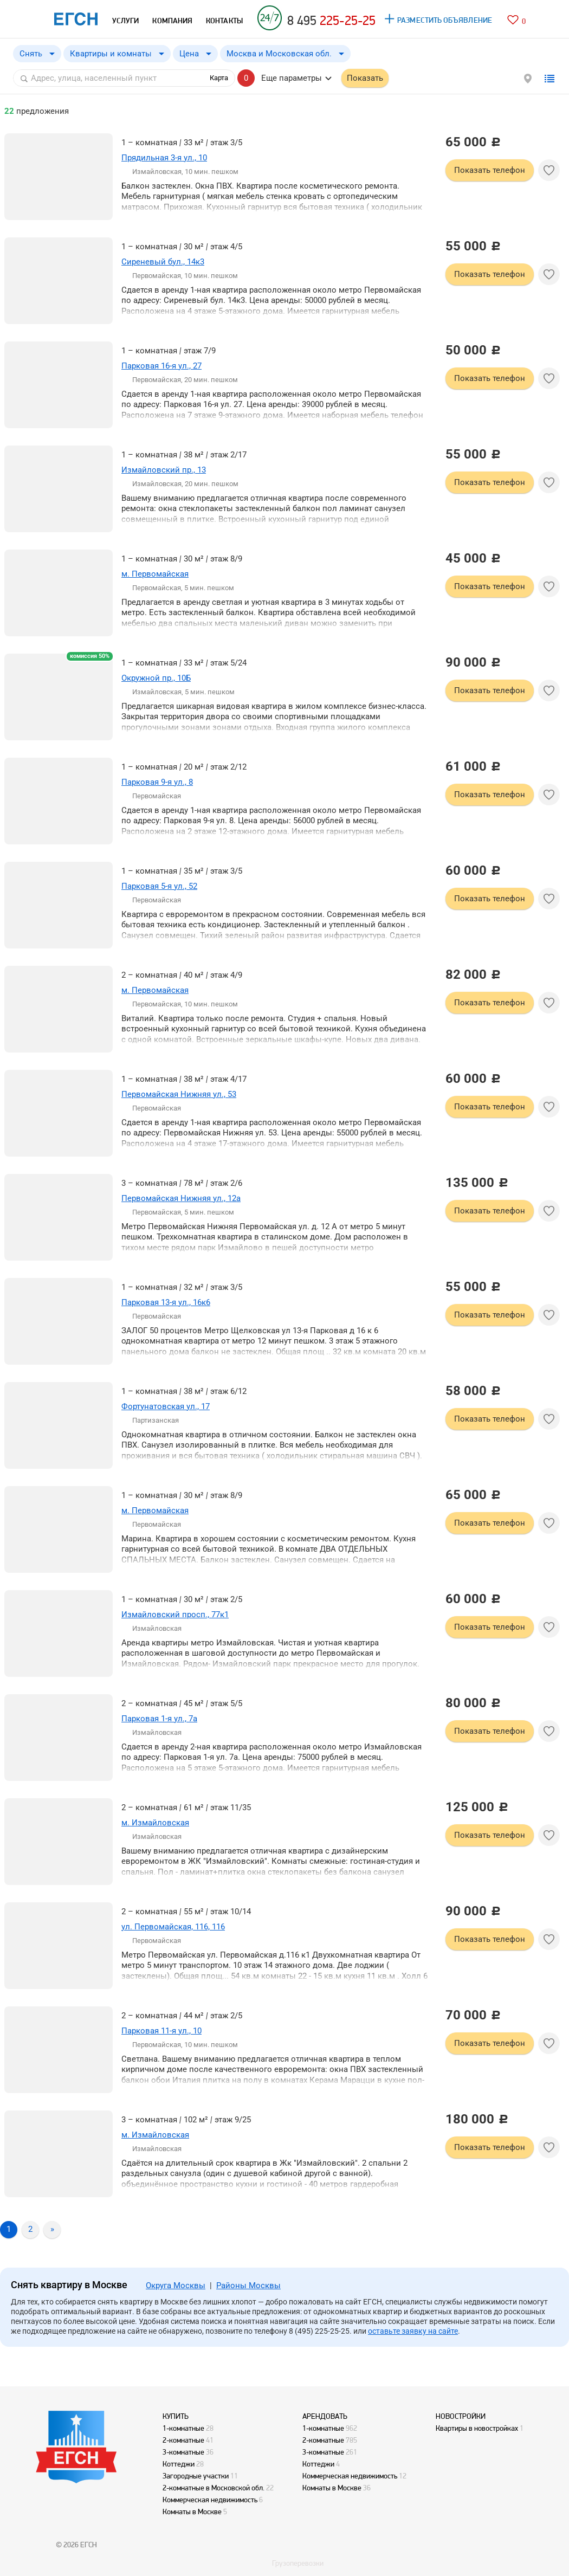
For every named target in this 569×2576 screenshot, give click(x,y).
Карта (219, 78)
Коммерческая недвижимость (210, 2499)
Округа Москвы (175, 2285)
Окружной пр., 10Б (156, 678)
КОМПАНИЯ (172, 20)
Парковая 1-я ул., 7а (159, 1718)
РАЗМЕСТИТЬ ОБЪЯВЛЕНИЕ (444, 20)
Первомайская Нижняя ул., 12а (181, 1198)
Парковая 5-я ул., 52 (159, 886)
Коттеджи (179, 2463)
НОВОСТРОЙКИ (461, 2416)
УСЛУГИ (125, 20)
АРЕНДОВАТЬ (324, 2416)
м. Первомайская (155, 574)
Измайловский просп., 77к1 (175, 1614)
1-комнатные (183, 2428)
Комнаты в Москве (192, 2511)
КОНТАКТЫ (224, 20)
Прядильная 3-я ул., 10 (164, 158)
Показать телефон (489, 170)
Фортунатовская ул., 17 (165, 1406)
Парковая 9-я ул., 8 (157, 782)
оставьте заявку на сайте (413, 2331)
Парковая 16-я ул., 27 (161, 366)
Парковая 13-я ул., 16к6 (165, 1302)
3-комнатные (183, 2452)
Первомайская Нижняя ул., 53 (178, 1094)
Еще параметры (291, 78)
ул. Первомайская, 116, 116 (173, 1927)
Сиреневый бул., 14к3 (162, 262)
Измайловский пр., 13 (163, 470)
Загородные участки (196, 2475)
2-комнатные (183, 2440)
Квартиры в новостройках (477, 2428)
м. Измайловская (155, 1823)
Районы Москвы (248, 2285)
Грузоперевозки (298, 2563)
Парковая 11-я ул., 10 (161, 2031)
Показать (365, 78)
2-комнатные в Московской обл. (213, 2487)
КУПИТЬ (176, 2416)
